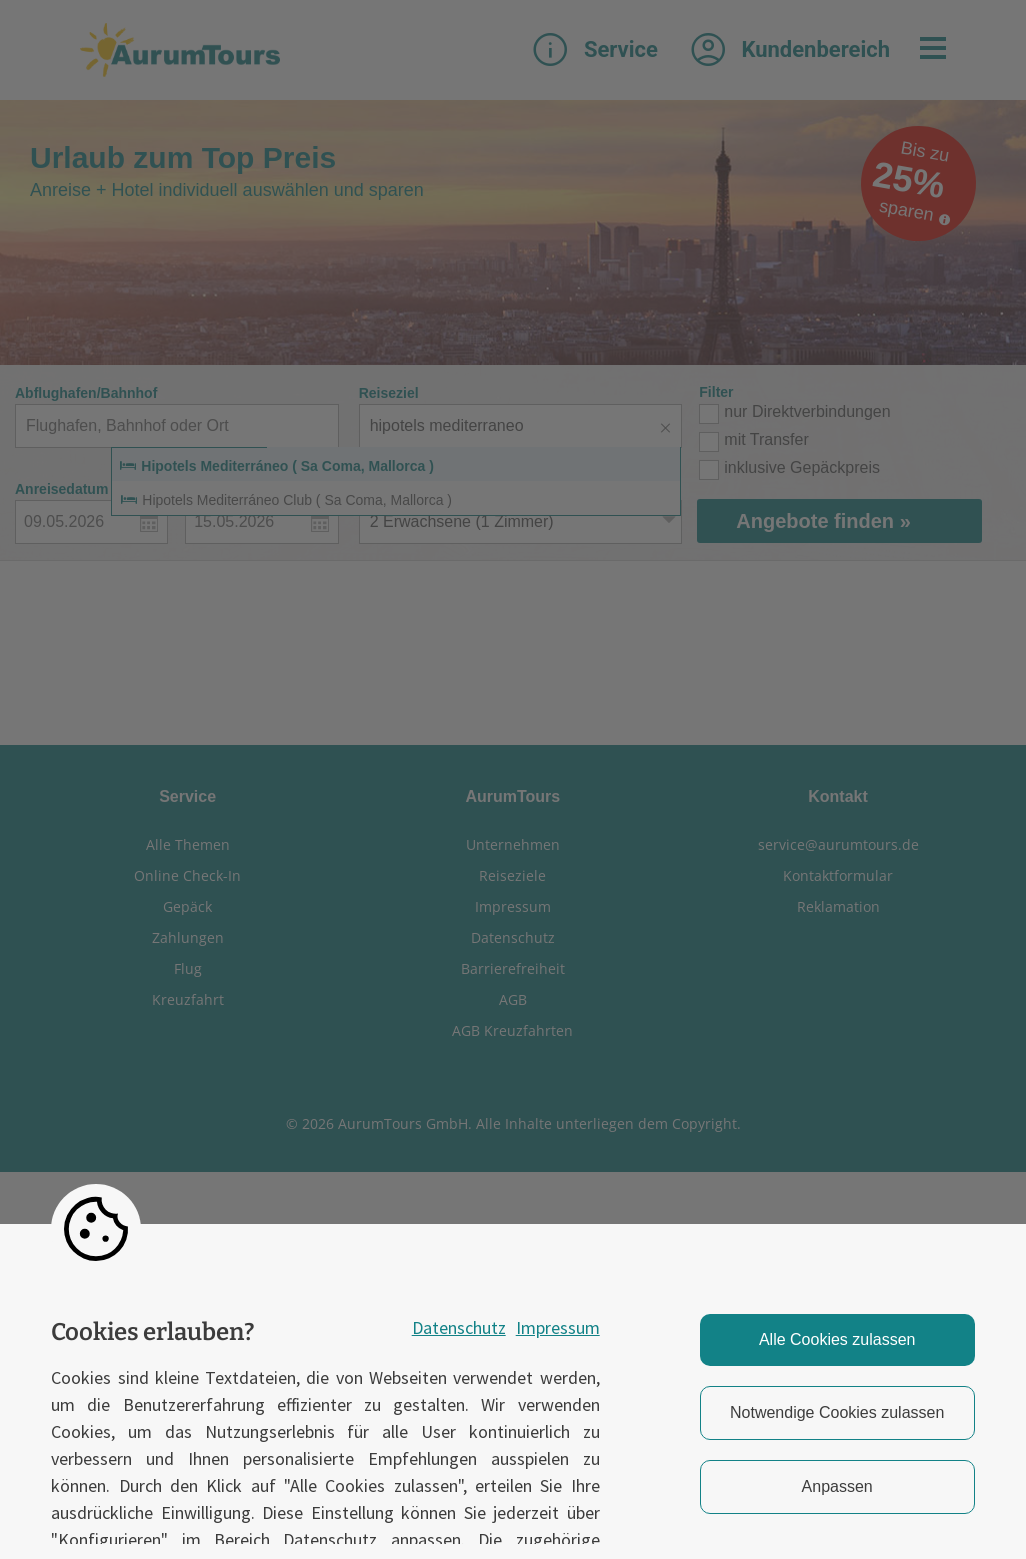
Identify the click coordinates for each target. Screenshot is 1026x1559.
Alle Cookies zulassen (837, 1339)
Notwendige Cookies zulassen (837, 1412)
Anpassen (837, 1486)
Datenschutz (459, 1327)
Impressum (558, 1327)
